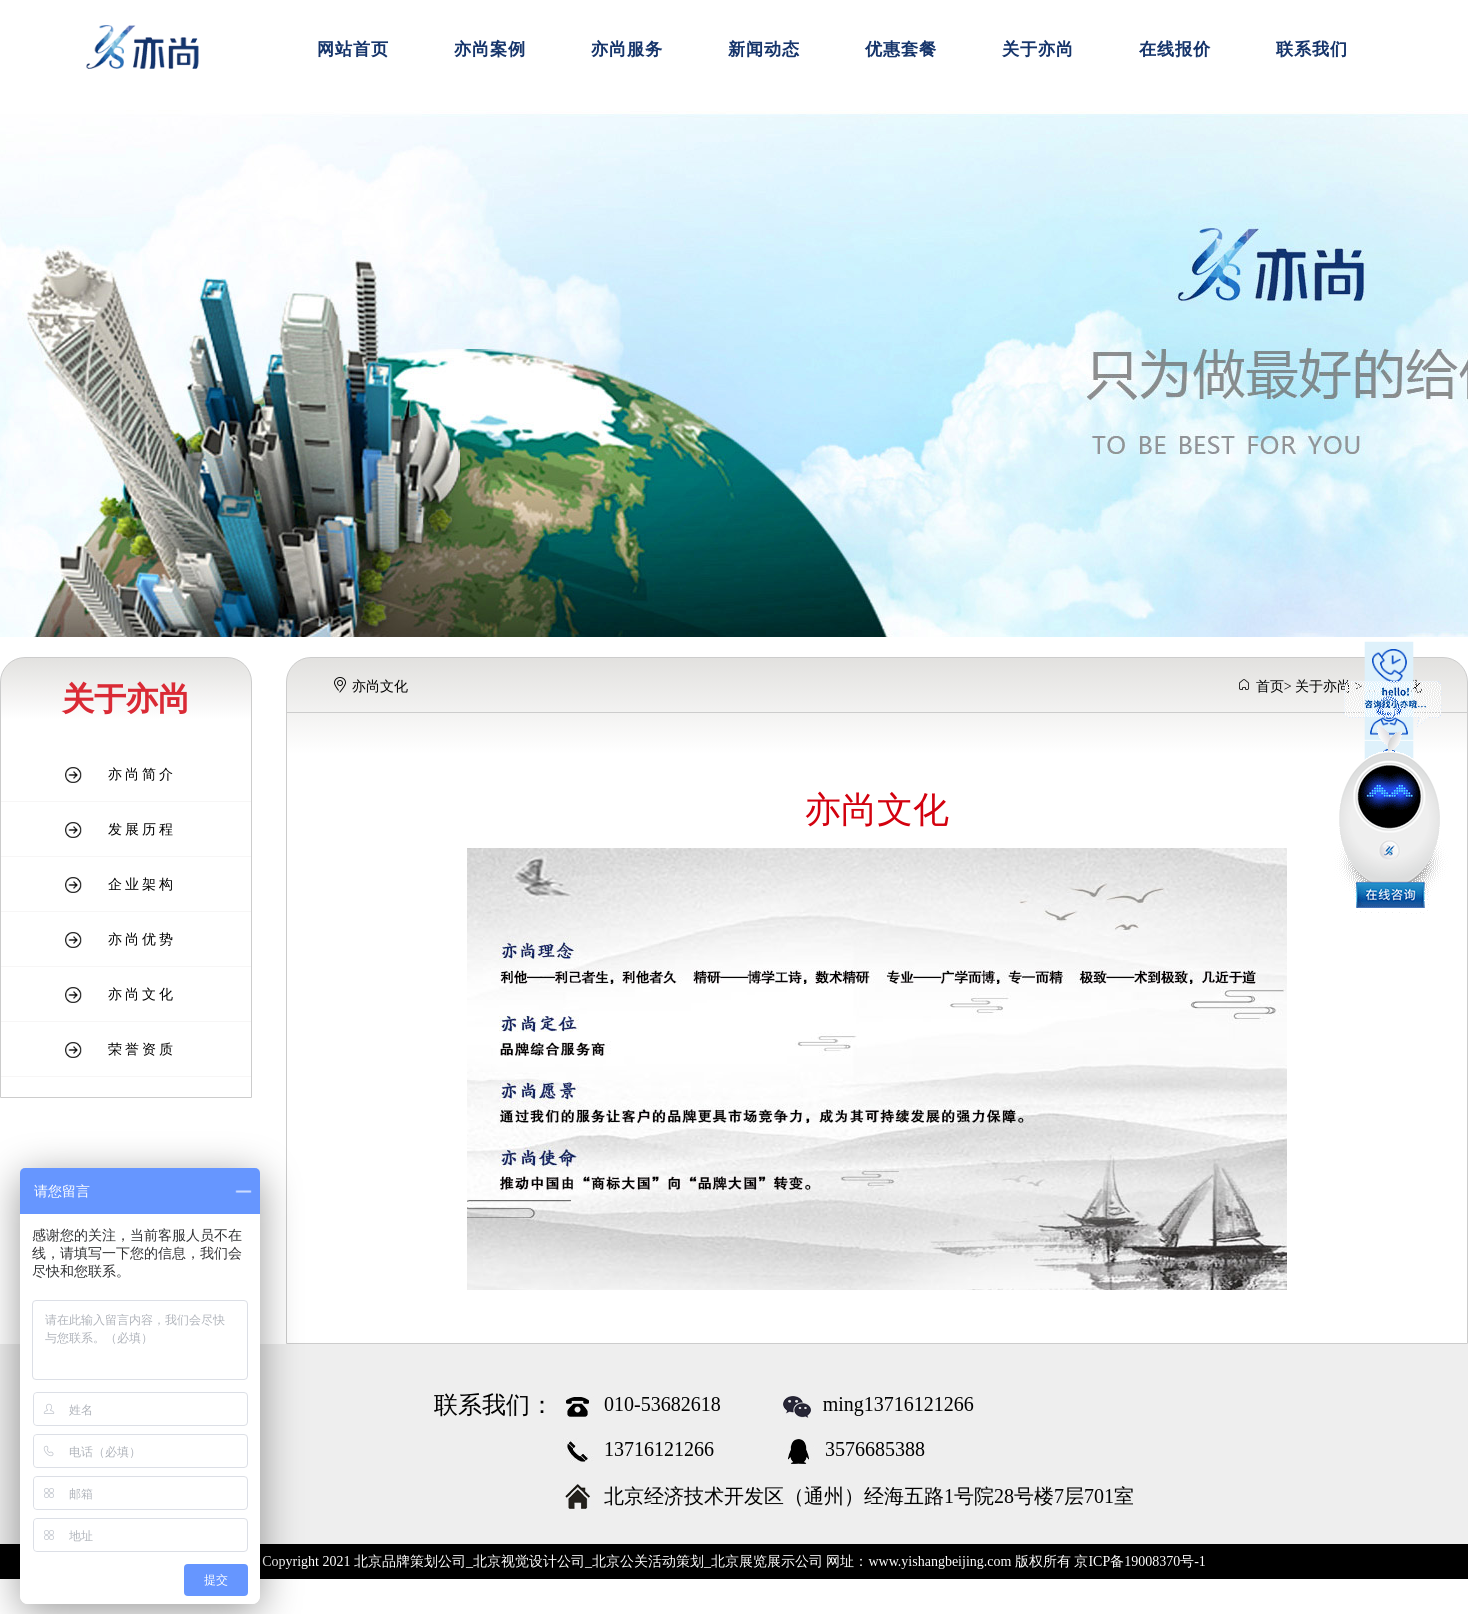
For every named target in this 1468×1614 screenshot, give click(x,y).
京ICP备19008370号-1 (1139, 1561)
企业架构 (142, 884)
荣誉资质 (142, 1049)
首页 (1270, 686)
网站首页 (353, 49)
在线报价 (1175, 49)
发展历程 (142, 829)
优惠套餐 (901, 49)
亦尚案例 (490, 49)
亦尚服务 (627, 49)
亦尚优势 (142, 939)
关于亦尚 (1038, 49)
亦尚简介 (142, 774)
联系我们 (1312, 49)
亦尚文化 (142, 994)
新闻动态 (764, 49)
